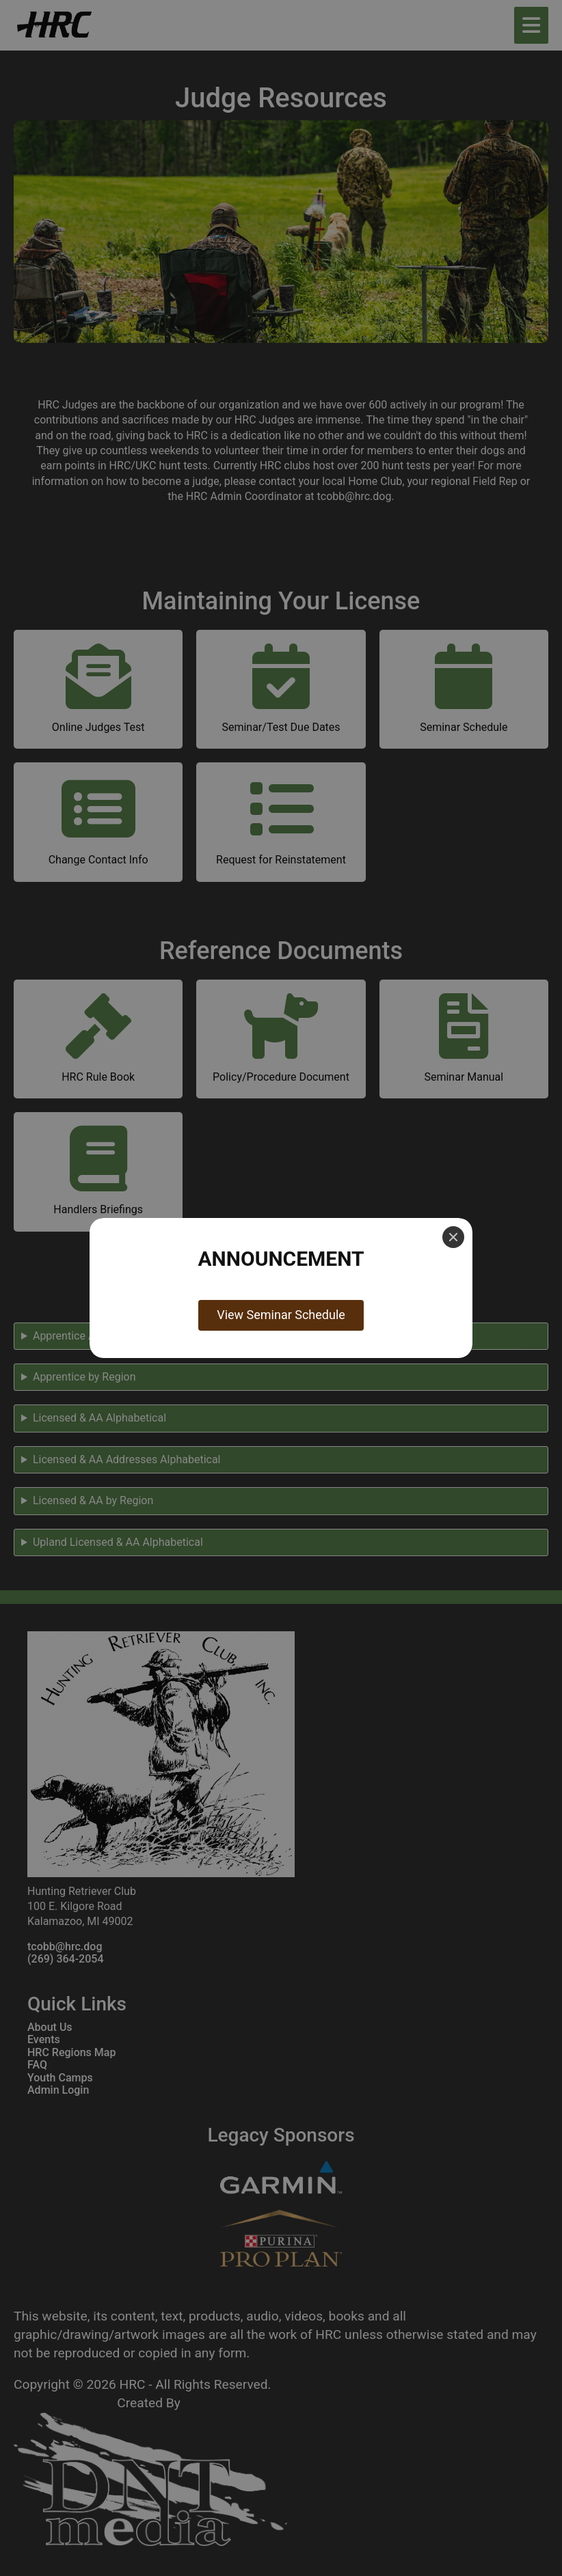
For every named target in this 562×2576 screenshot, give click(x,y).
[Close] (453, 1237)
